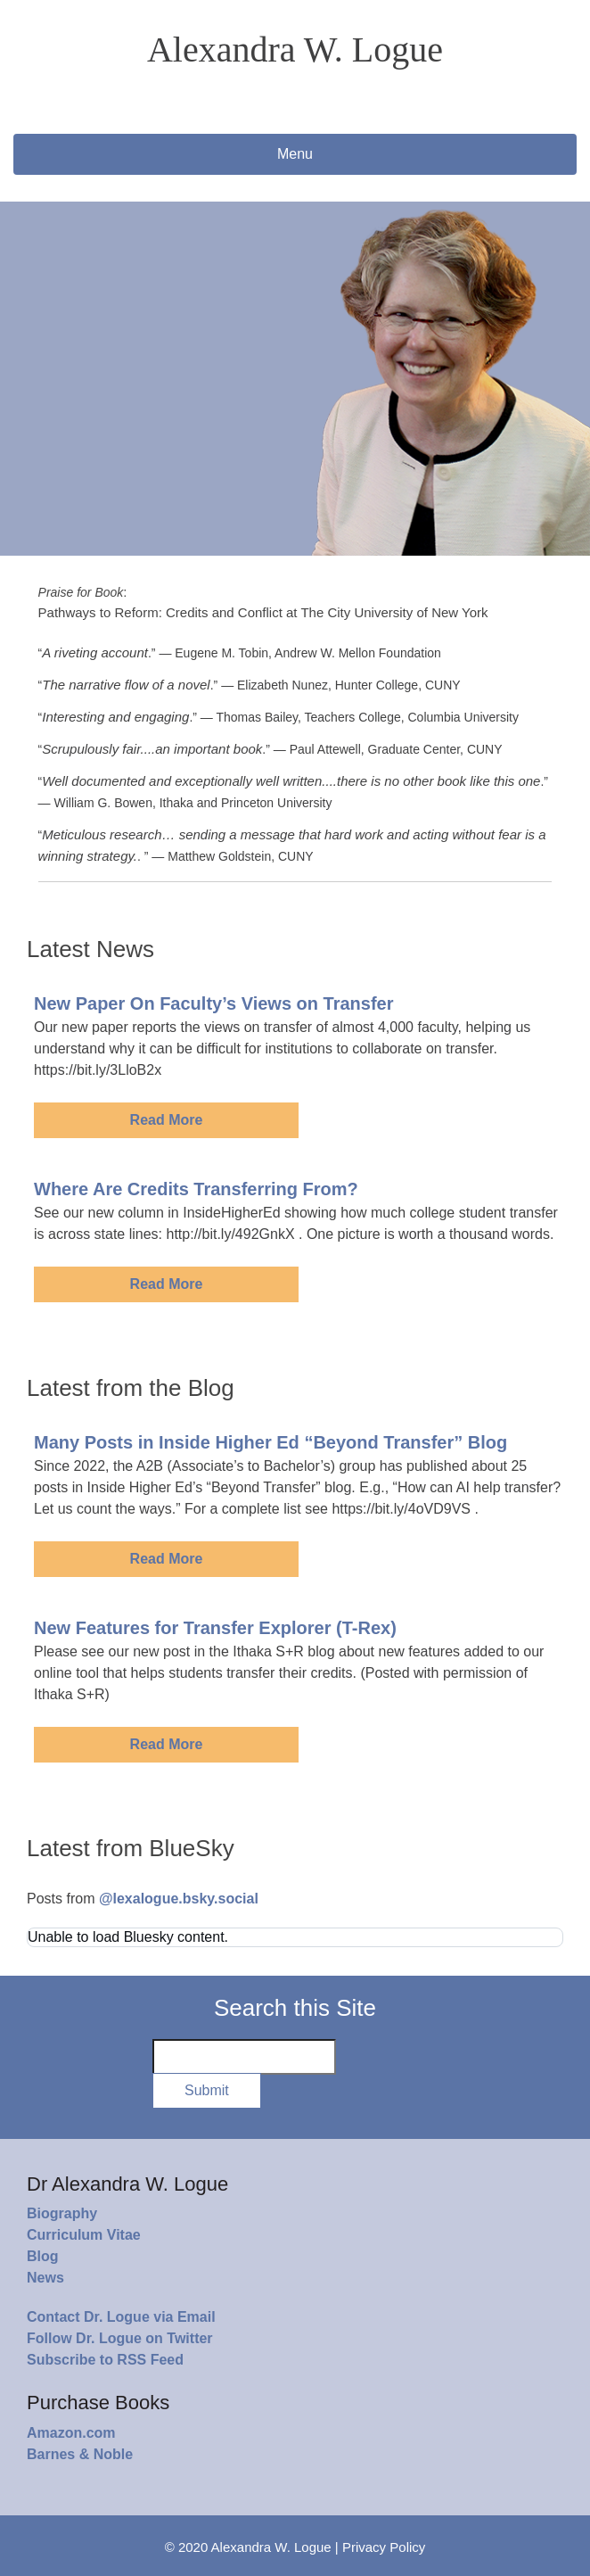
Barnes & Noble (80, 2454)
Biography (62, 2213)
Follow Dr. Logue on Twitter (120, 2338)
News (45, 2277)
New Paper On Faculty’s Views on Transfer (213, 1003)
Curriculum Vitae (84, 2234)
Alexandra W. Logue (295, 49)
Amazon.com (71, 2432)
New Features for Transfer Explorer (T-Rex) (215, 1628)
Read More (166, 1119)
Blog (43, 2256)
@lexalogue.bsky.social (178, 1898)
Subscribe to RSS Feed (105, 2359)
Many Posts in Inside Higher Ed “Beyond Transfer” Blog (270, 1442)
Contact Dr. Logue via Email (121, 2316)
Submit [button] (206, 2090)
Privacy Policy (383, 2547)
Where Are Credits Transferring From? (196, 1189)
